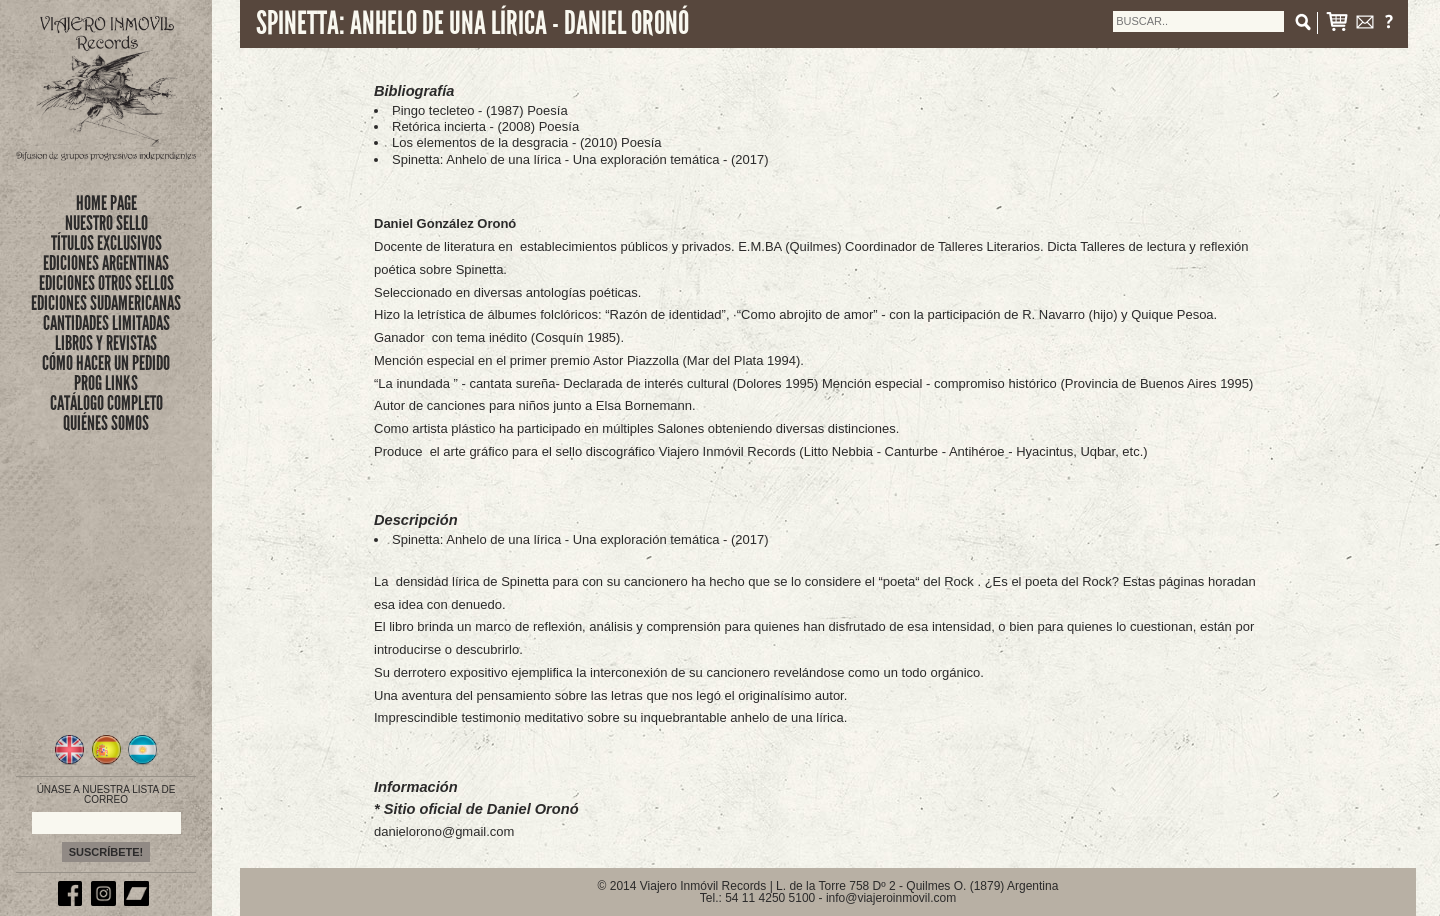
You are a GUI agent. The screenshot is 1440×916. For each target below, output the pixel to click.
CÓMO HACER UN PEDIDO (106, 363)
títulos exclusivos (106, 243)
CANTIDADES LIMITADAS (106, 323)
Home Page (106, 203)
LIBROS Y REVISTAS (106, 343)
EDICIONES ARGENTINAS (106, 263)
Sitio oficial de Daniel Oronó (481, 809)
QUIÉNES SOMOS (106, 423)
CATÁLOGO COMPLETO (106, 403)
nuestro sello (106, 223)
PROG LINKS (106, 383)
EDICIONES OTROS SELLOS (106, 283)
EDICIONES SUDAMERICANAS (106, 303)
